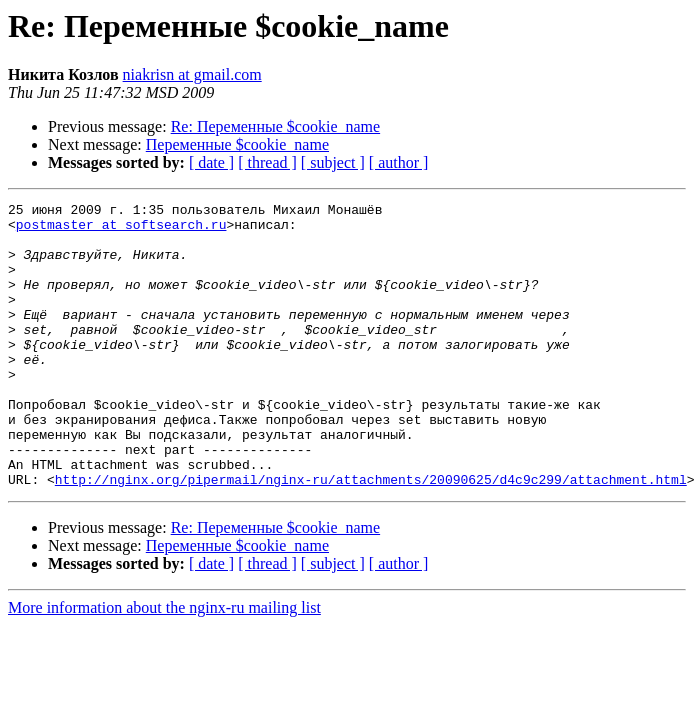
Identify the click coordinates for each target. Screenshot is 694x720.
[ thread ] (267, 162)
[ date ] (211, 162)
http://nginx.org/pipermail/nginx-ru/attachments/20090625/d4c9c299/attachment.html (371, 536)
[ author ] (399, 162)
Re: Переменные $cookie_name (275, 126)
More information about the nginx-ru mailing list (164, 664)
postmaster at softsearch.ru (121, 230)
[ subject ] (333, 162)
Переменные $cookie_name (237, 144)
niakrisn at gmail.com (192, 74)
